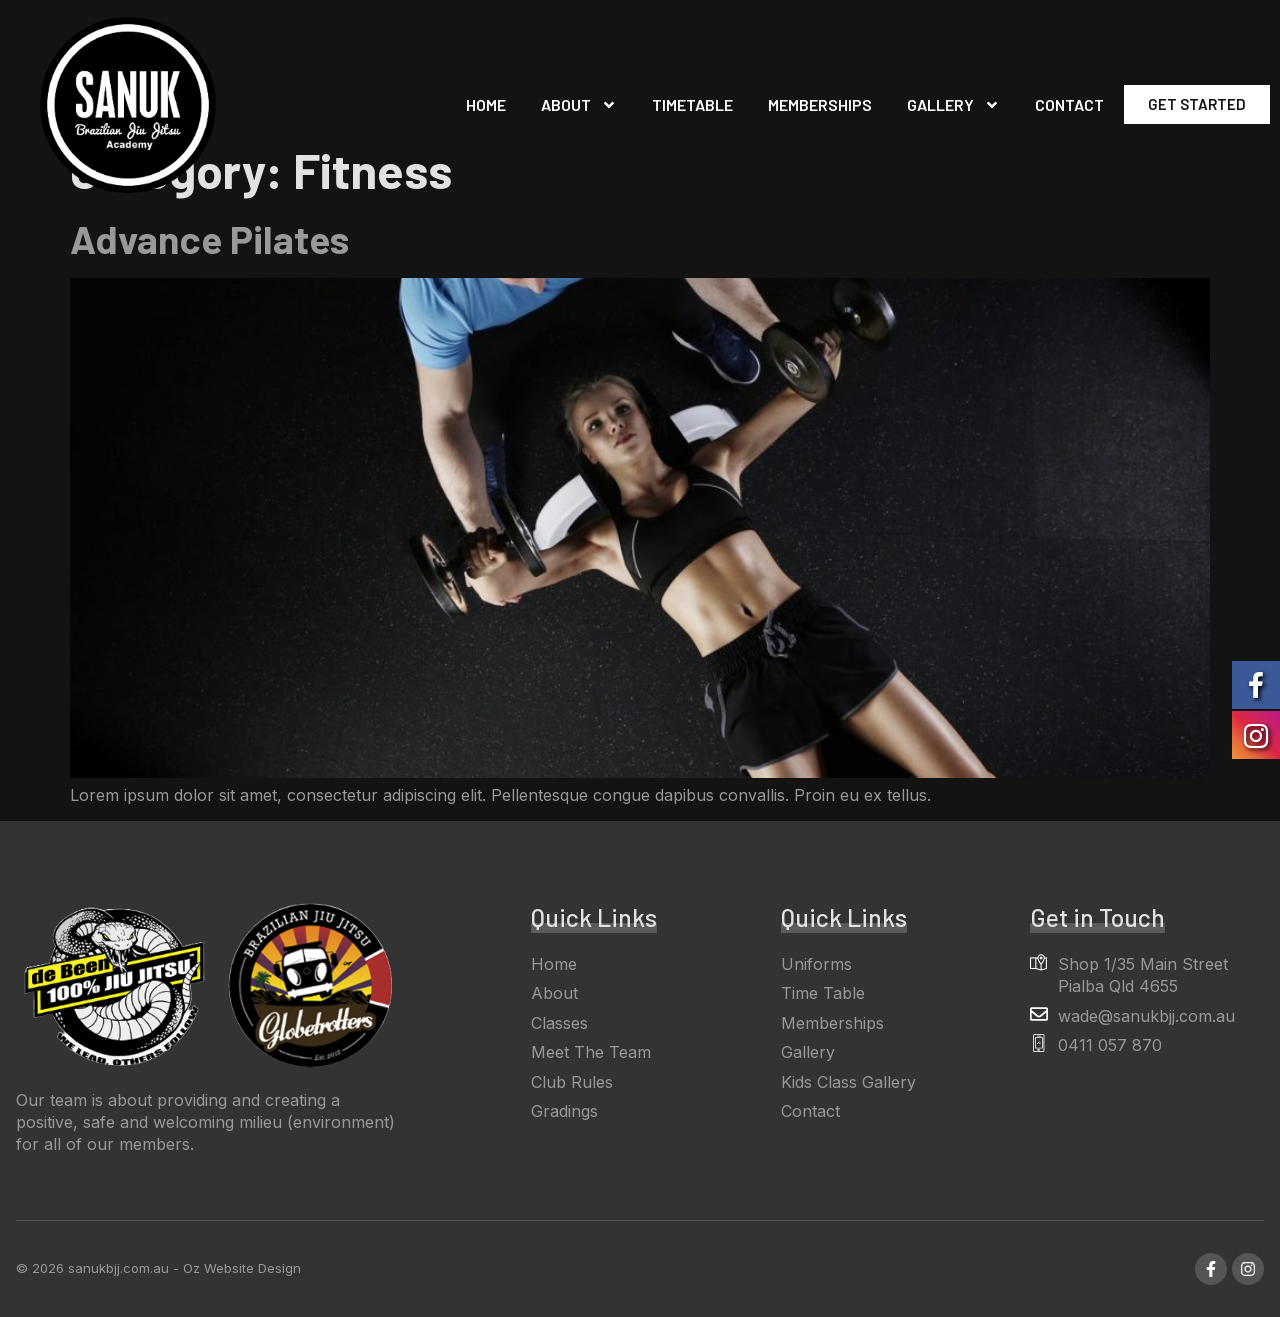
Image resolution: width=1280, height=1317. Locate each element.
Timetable (692, 104)
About (579, 105)
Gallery (953, 105)
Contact (1069, 104)
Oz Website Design (242, 1268)
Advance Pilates (209, 238)
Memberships (820, 104)
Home (486, 104)
